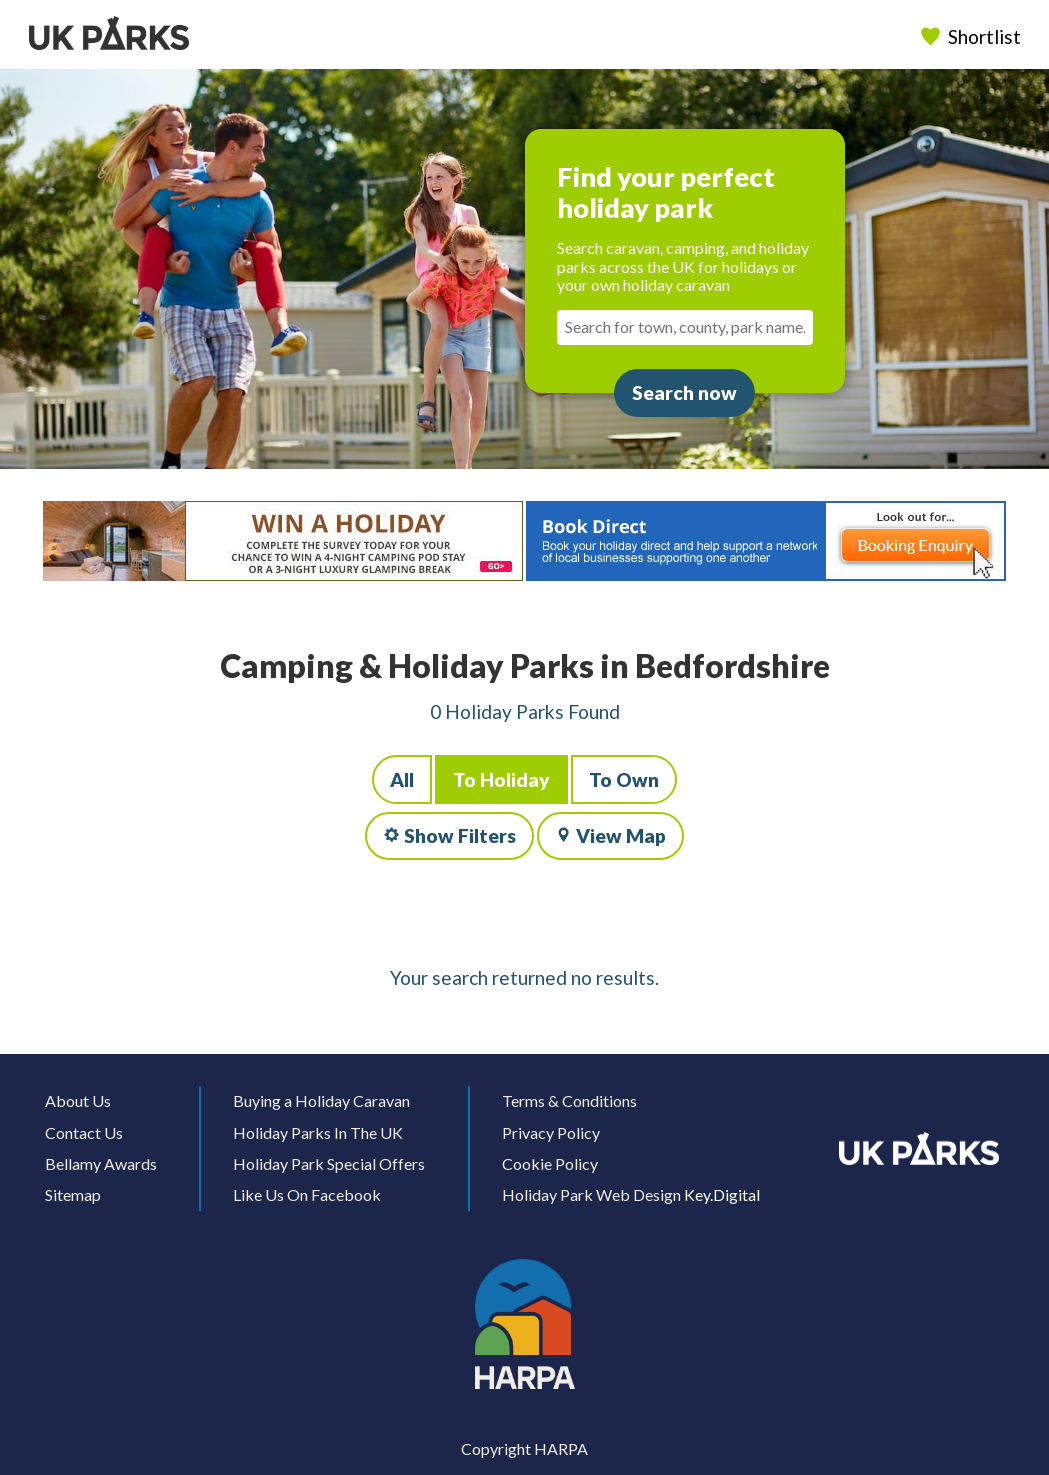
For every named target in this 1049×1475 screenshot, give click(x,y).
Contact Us (84, 1132)
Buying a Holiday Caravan (321, 1100)
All (402, 779)
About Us (78, 1100)
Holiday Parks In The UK (318, 1132)
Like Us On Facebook (307, 1194)
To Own (624, 779)
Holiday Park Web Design (591, 1194)
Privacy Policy (551, 1132)
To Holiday (501, 779)
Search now (684, 392)
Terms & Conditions (569, 1100)
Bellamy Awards (101, 1163)
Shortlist (972, 36)
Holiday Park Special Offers (329, 1163)
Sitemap (73, 1194)
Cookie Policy (550, 1163)
